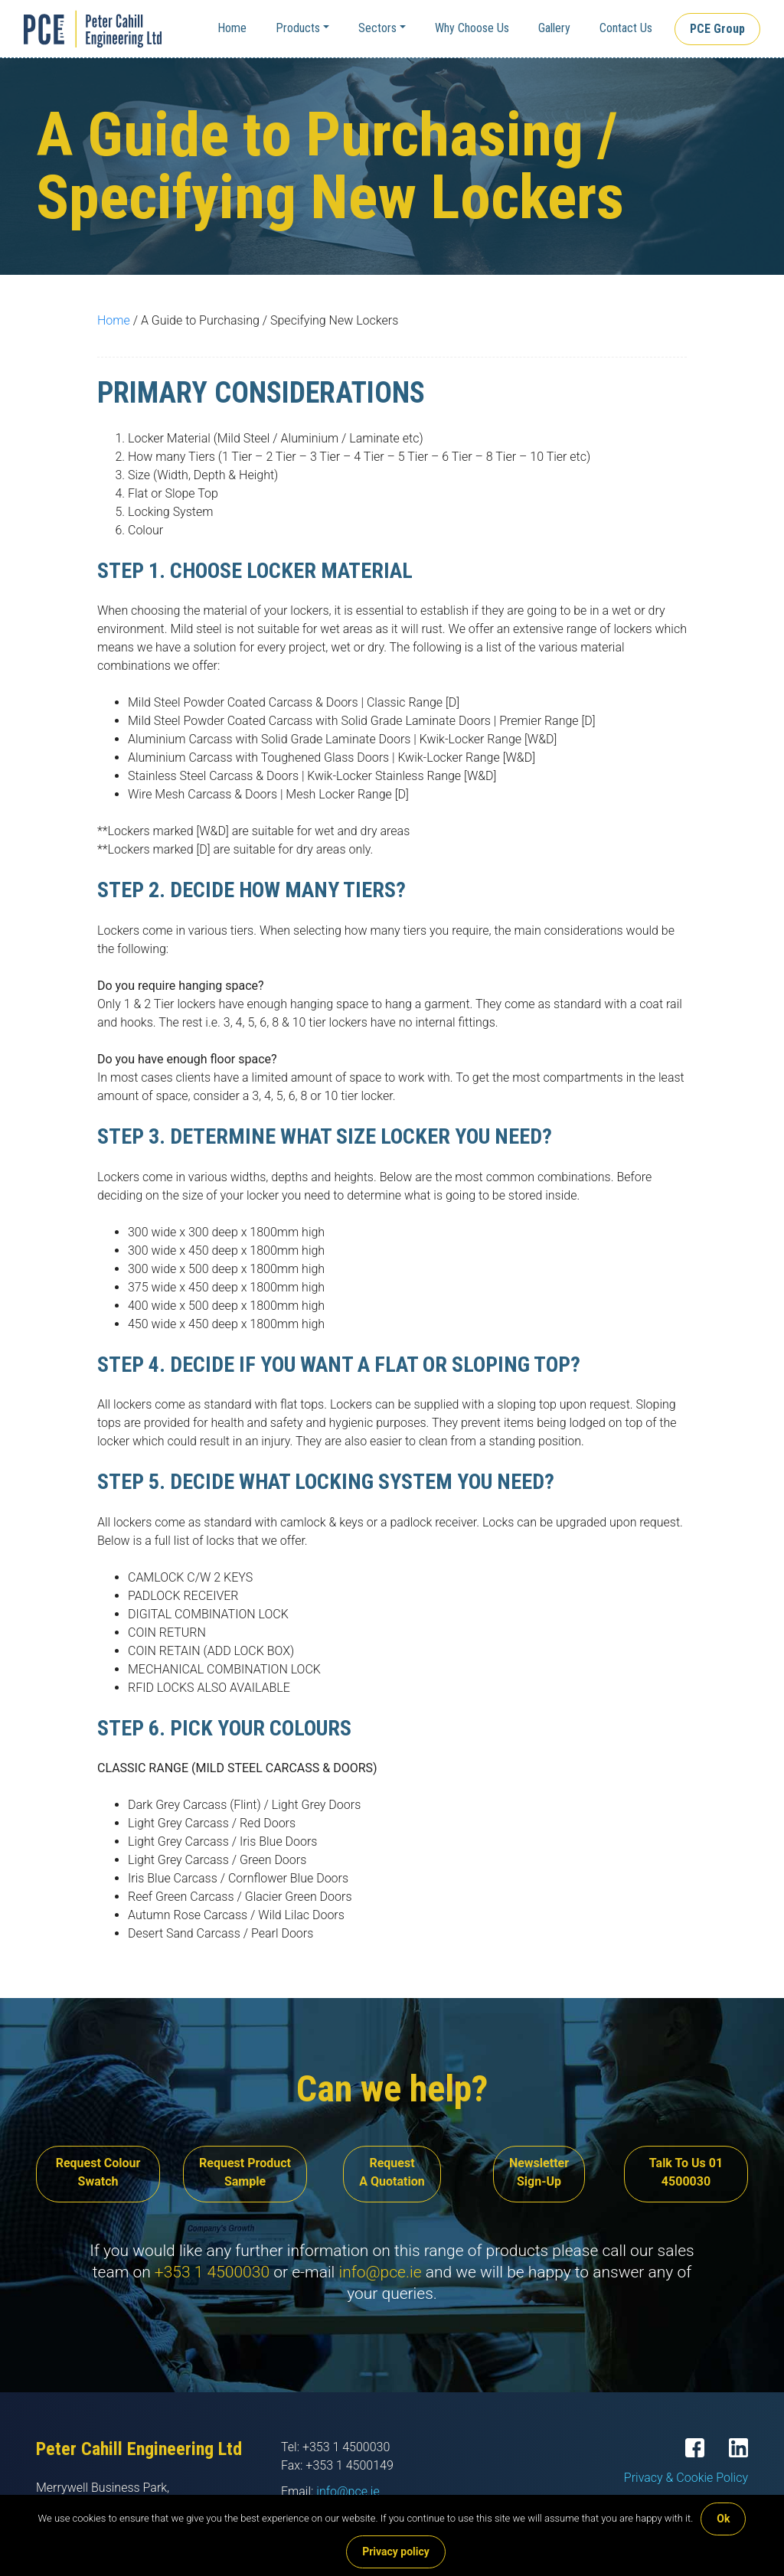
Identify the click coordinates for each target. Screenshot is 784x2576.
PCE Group (717, 28)
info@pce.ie (379, 2272)
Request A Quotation (391, 2172)
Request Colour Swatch (98, 2172)
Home (232, 28)
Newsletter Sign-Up (539, 2172)
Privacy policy (396, 2551)
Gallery (554, 28)
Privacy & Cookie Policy (686, 2477)
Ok (723, 2518)
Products (298, 28)
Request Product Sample (245, 2172)
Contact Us (625, 28)
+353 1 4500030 (212, 2272)
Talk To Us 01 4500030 (686, 2172)
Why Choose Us (472, 28)
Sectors (377, 28)
